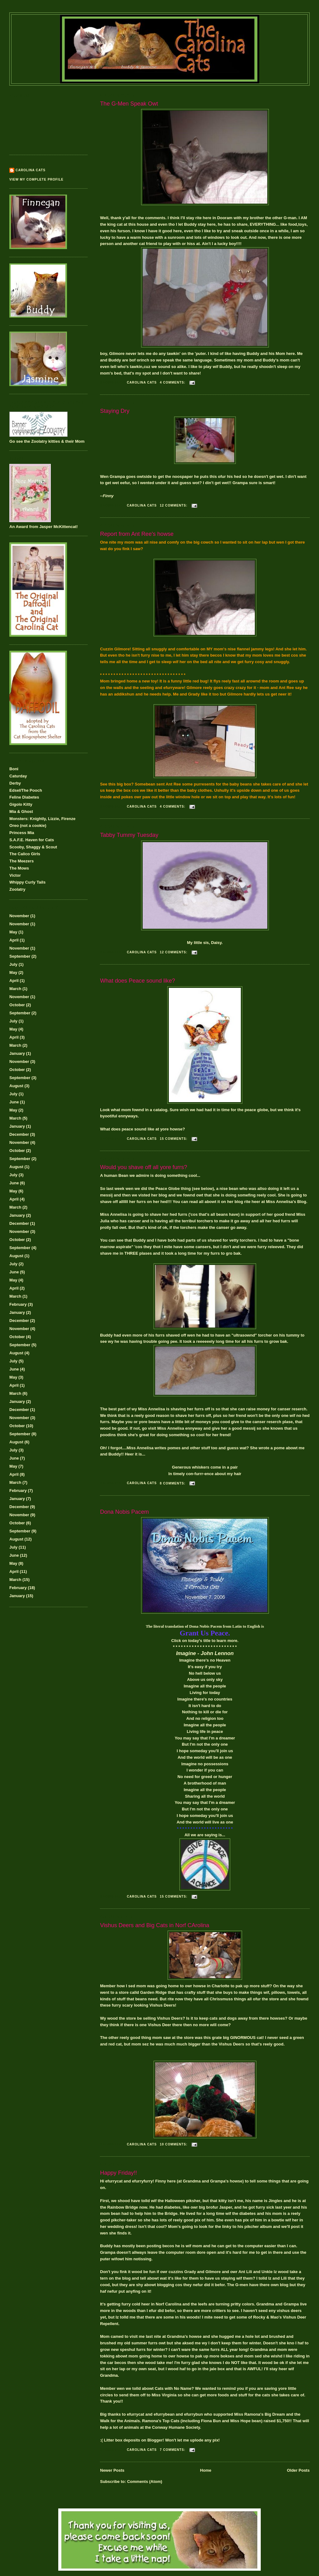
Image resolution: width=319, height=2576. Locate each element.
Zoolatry (17, 889)
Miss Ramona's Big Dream (259, 2414)
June (14, 1102)
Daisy (216, 942)
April (14, 940)
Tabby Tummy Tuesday (129, 835)
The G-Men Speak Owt (129, 104)
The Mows (19, 868)
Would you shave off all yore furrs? (143, 1167)
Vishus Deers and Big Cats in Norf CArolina (154, 1925)
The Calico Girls (24, 854)
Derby (15, 783)
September (19, 956)
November (19, 915)
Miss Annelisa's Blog (286, 1201)
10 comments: (174, 2144)
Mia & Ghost (21, 811)
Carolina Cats (30, 170)
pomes (173, 1448)
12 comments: (174, 505)
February (18, 1304)
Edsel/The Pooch (25, 790)
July (13, 964)
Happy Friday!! (118, 2173)
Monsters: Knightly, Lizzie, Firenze (42, 818)
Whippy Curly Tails (27, 882)
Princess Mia (21, 832)
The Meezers (21, 861)
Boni (13, 769)
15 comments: (174, 1138)
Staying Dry (114, 411)
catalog (160, 1109)
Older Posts (298, 2470)
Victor (15, 875)
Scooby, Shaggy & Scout (33, 847)
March (15, 988)
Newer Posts (112, 2470)
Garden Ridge (153, 1992)
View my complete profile (36, 179)
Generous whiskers (190, 1467)
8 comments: (173, 1483)
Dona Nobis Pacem (124, 1512)
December (19, 1134)
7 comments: (173, 2449)
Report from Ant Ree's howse (137, 534)
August (16, 1085)
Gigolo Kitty (20, 804)
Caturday (18, 776)
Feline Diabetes (24, 797)
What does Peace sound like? (137, 981)
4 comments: (173, 382)
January (17, 1053)
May (13, 932)
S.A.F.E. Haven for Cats (31, 839)
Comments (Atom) (144, 2481)
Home (205, 2470)
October (17, 1005)
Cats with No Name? (174, 2388)
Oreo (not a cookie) (27, 825)
